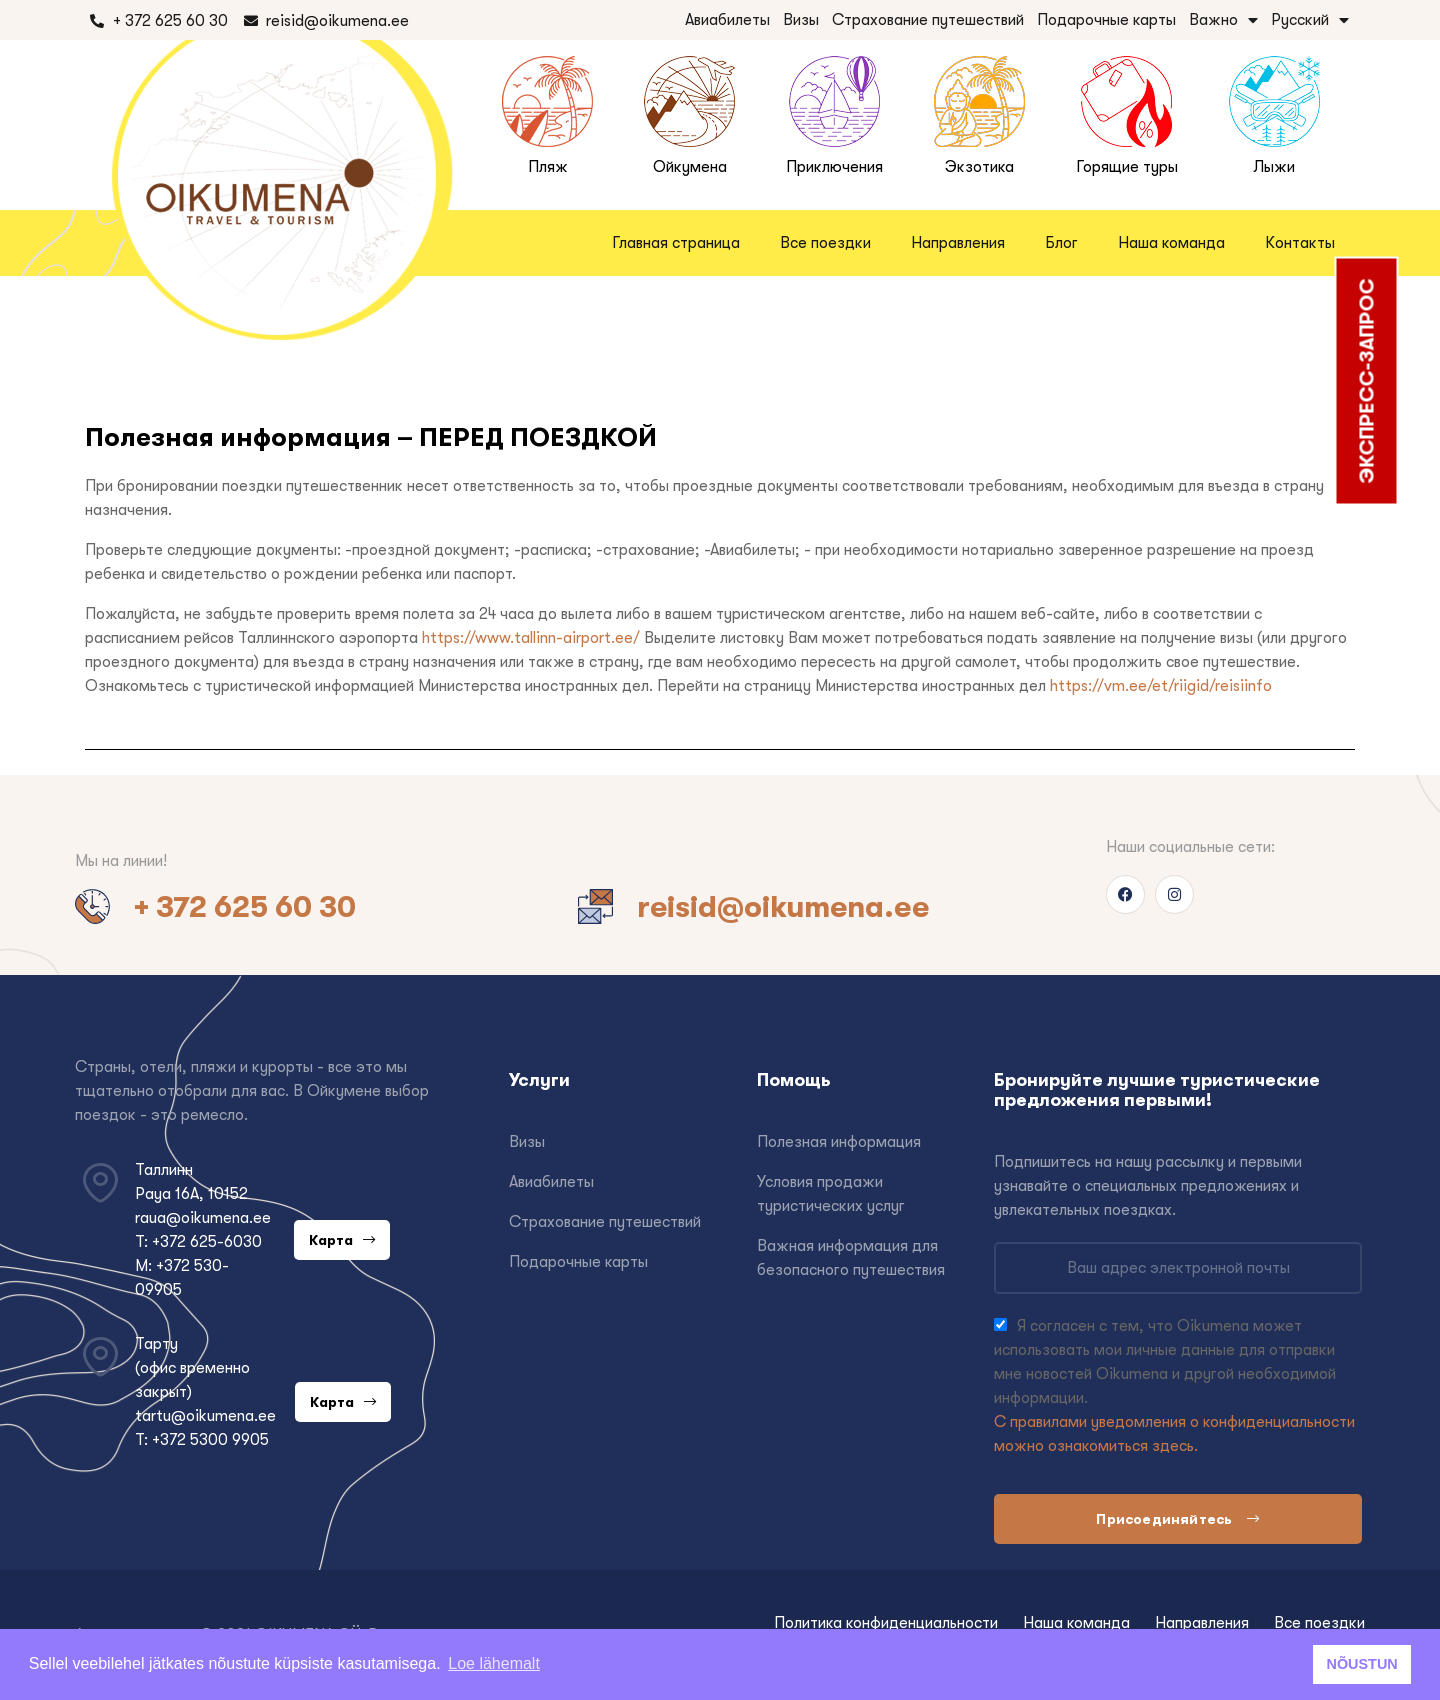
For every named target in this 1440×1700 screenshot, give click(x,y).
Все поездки (825, 243)
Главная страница (676, 243)
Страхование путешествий (928, 20)
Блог (1061, 243)
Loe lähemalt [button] (494, 1663)
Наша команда (1171, 243)
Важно (1223, 20)
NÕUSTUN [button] (1362, 1664)
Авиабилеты (727, 20)
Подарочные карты (1106, 20)
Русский (1310, 20)
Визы (801, 20)
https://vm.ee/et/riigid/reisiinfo (1161, 686)
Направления (958, 243)
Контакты (1300, 243)
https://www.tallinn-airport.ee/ (531, 638)
